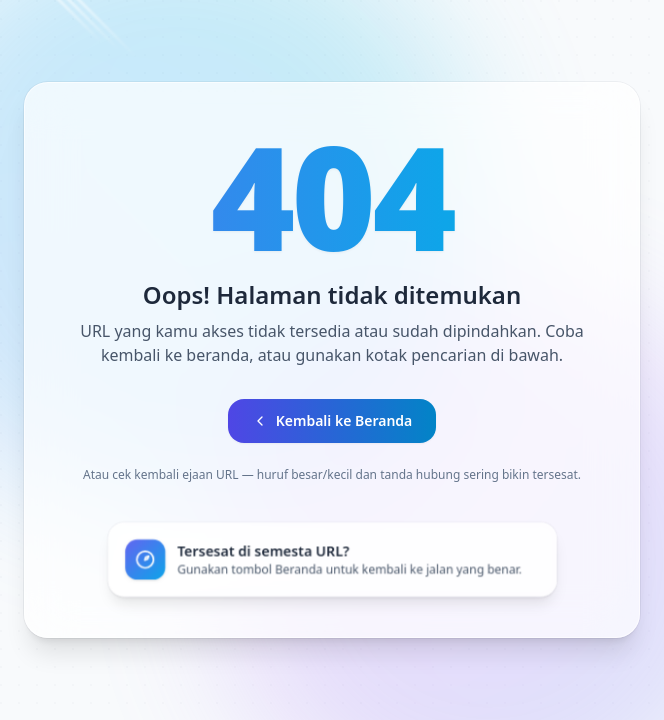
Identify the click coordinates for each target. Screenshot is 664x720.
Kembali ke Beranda (332, 420)
